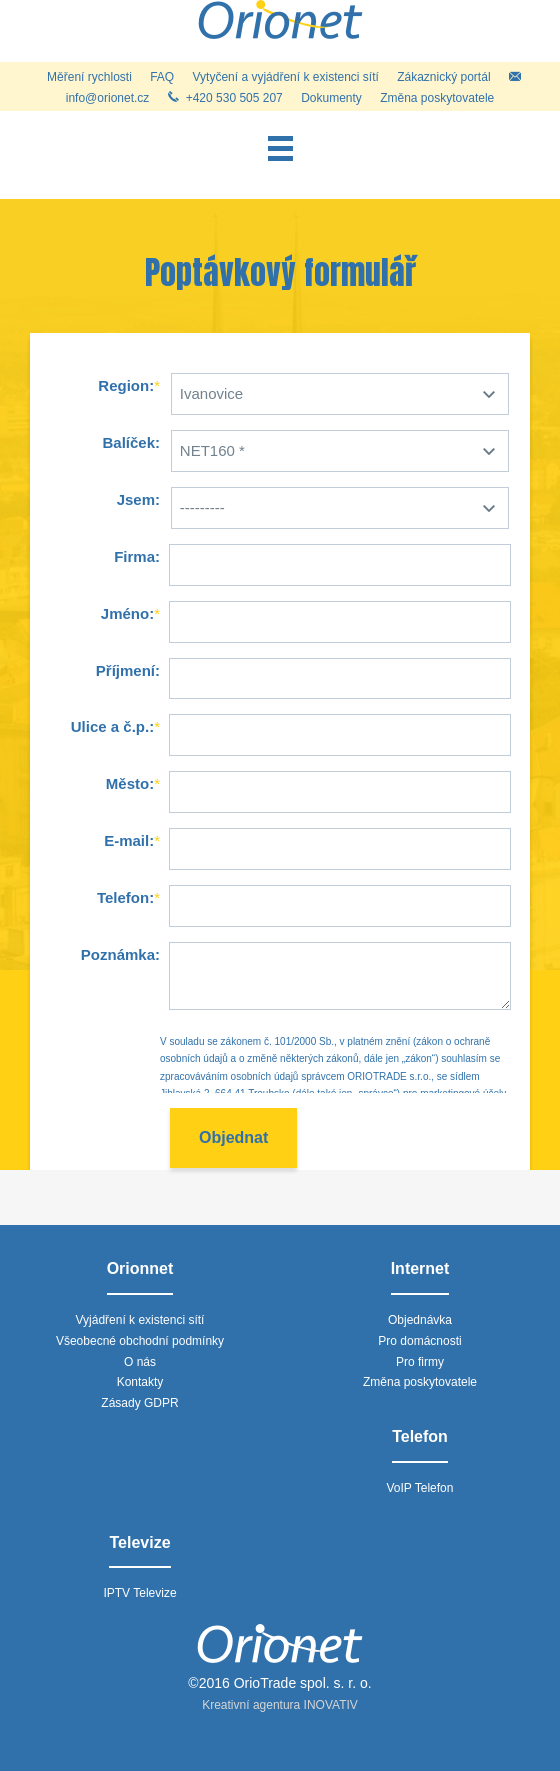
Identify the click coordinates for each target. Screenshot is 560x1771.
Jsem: (138, 499)
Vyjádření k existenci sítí (140, 1320)
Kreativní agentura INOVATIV (280, 1705)
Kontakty (140, 1382)
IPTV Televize (139, 1593)
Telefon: (125, 897)
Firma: (137, 556)
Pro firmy (420, 1362)
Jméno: (127, 613)
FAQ (162, 77)
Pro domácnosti (419, 1341)
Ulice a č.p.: (112, 726)
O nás (140, 1362)
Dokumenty (331, 98)
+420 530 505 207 (225, 98)
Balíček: (131, 442)
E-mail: (129, 840)
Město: (130, 783)
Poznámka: (120, 954)
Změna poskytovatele (437, 98)
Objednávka (420, 1320)
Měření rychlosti (89, 77)
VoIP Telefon (420, 1488)
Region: (126, 385)
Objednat (233, 1137)
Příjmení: (128, 670)
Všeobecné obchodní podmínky (140, 1341)
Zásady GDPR (139, 1403)
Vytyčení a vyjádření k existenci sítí (286, 77)
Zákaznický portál (443, 77)
